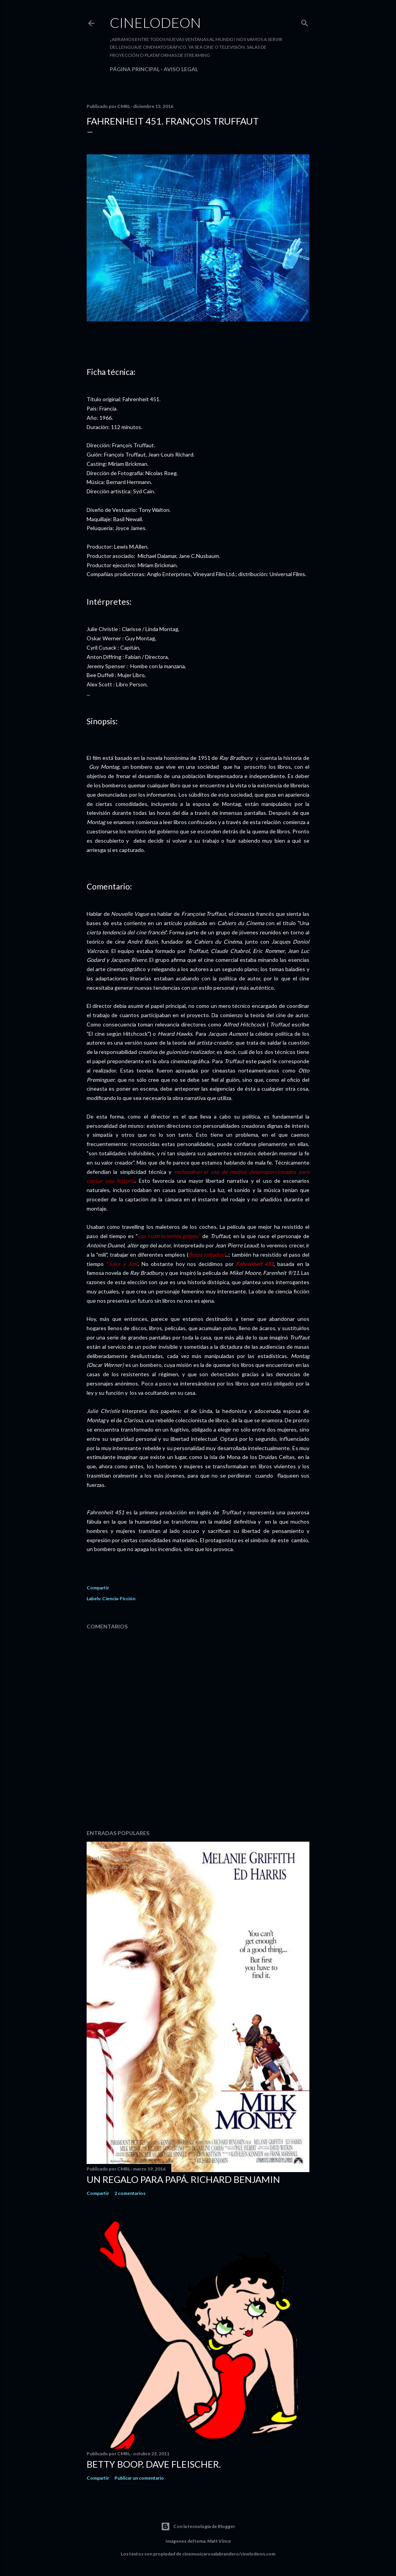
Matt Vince (219, 2541)
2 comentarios (129, 2193)
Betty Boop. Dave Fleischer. (154, 2464)
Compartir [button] (98, 1588)
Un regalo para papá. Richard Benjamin (183, 2179)
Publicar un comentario (139, 2478)
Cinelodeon (155, 22)
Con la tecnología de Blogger (198, 2526)
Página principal (135, 69)
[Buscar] (304, 21)
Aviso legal (181, 69)
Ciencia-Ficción (118, 1598)
